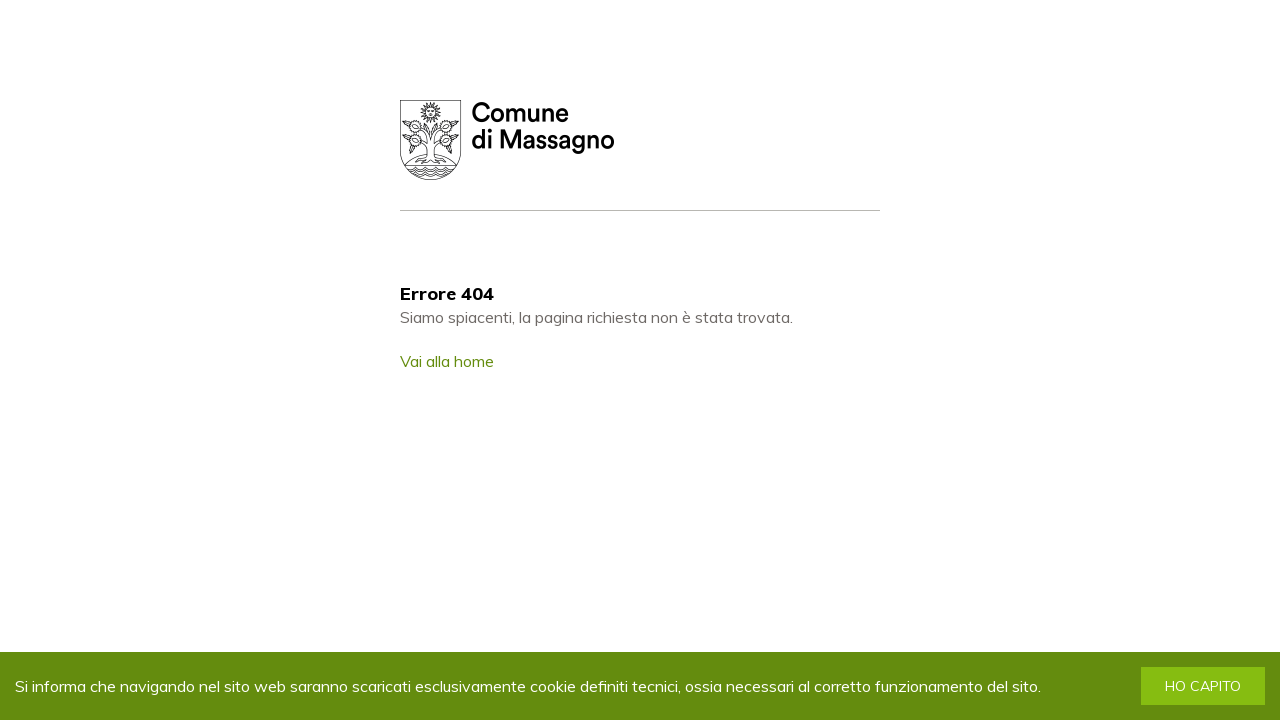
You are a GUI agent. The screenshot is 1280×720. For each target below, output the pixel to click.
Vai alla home (447, 361)
